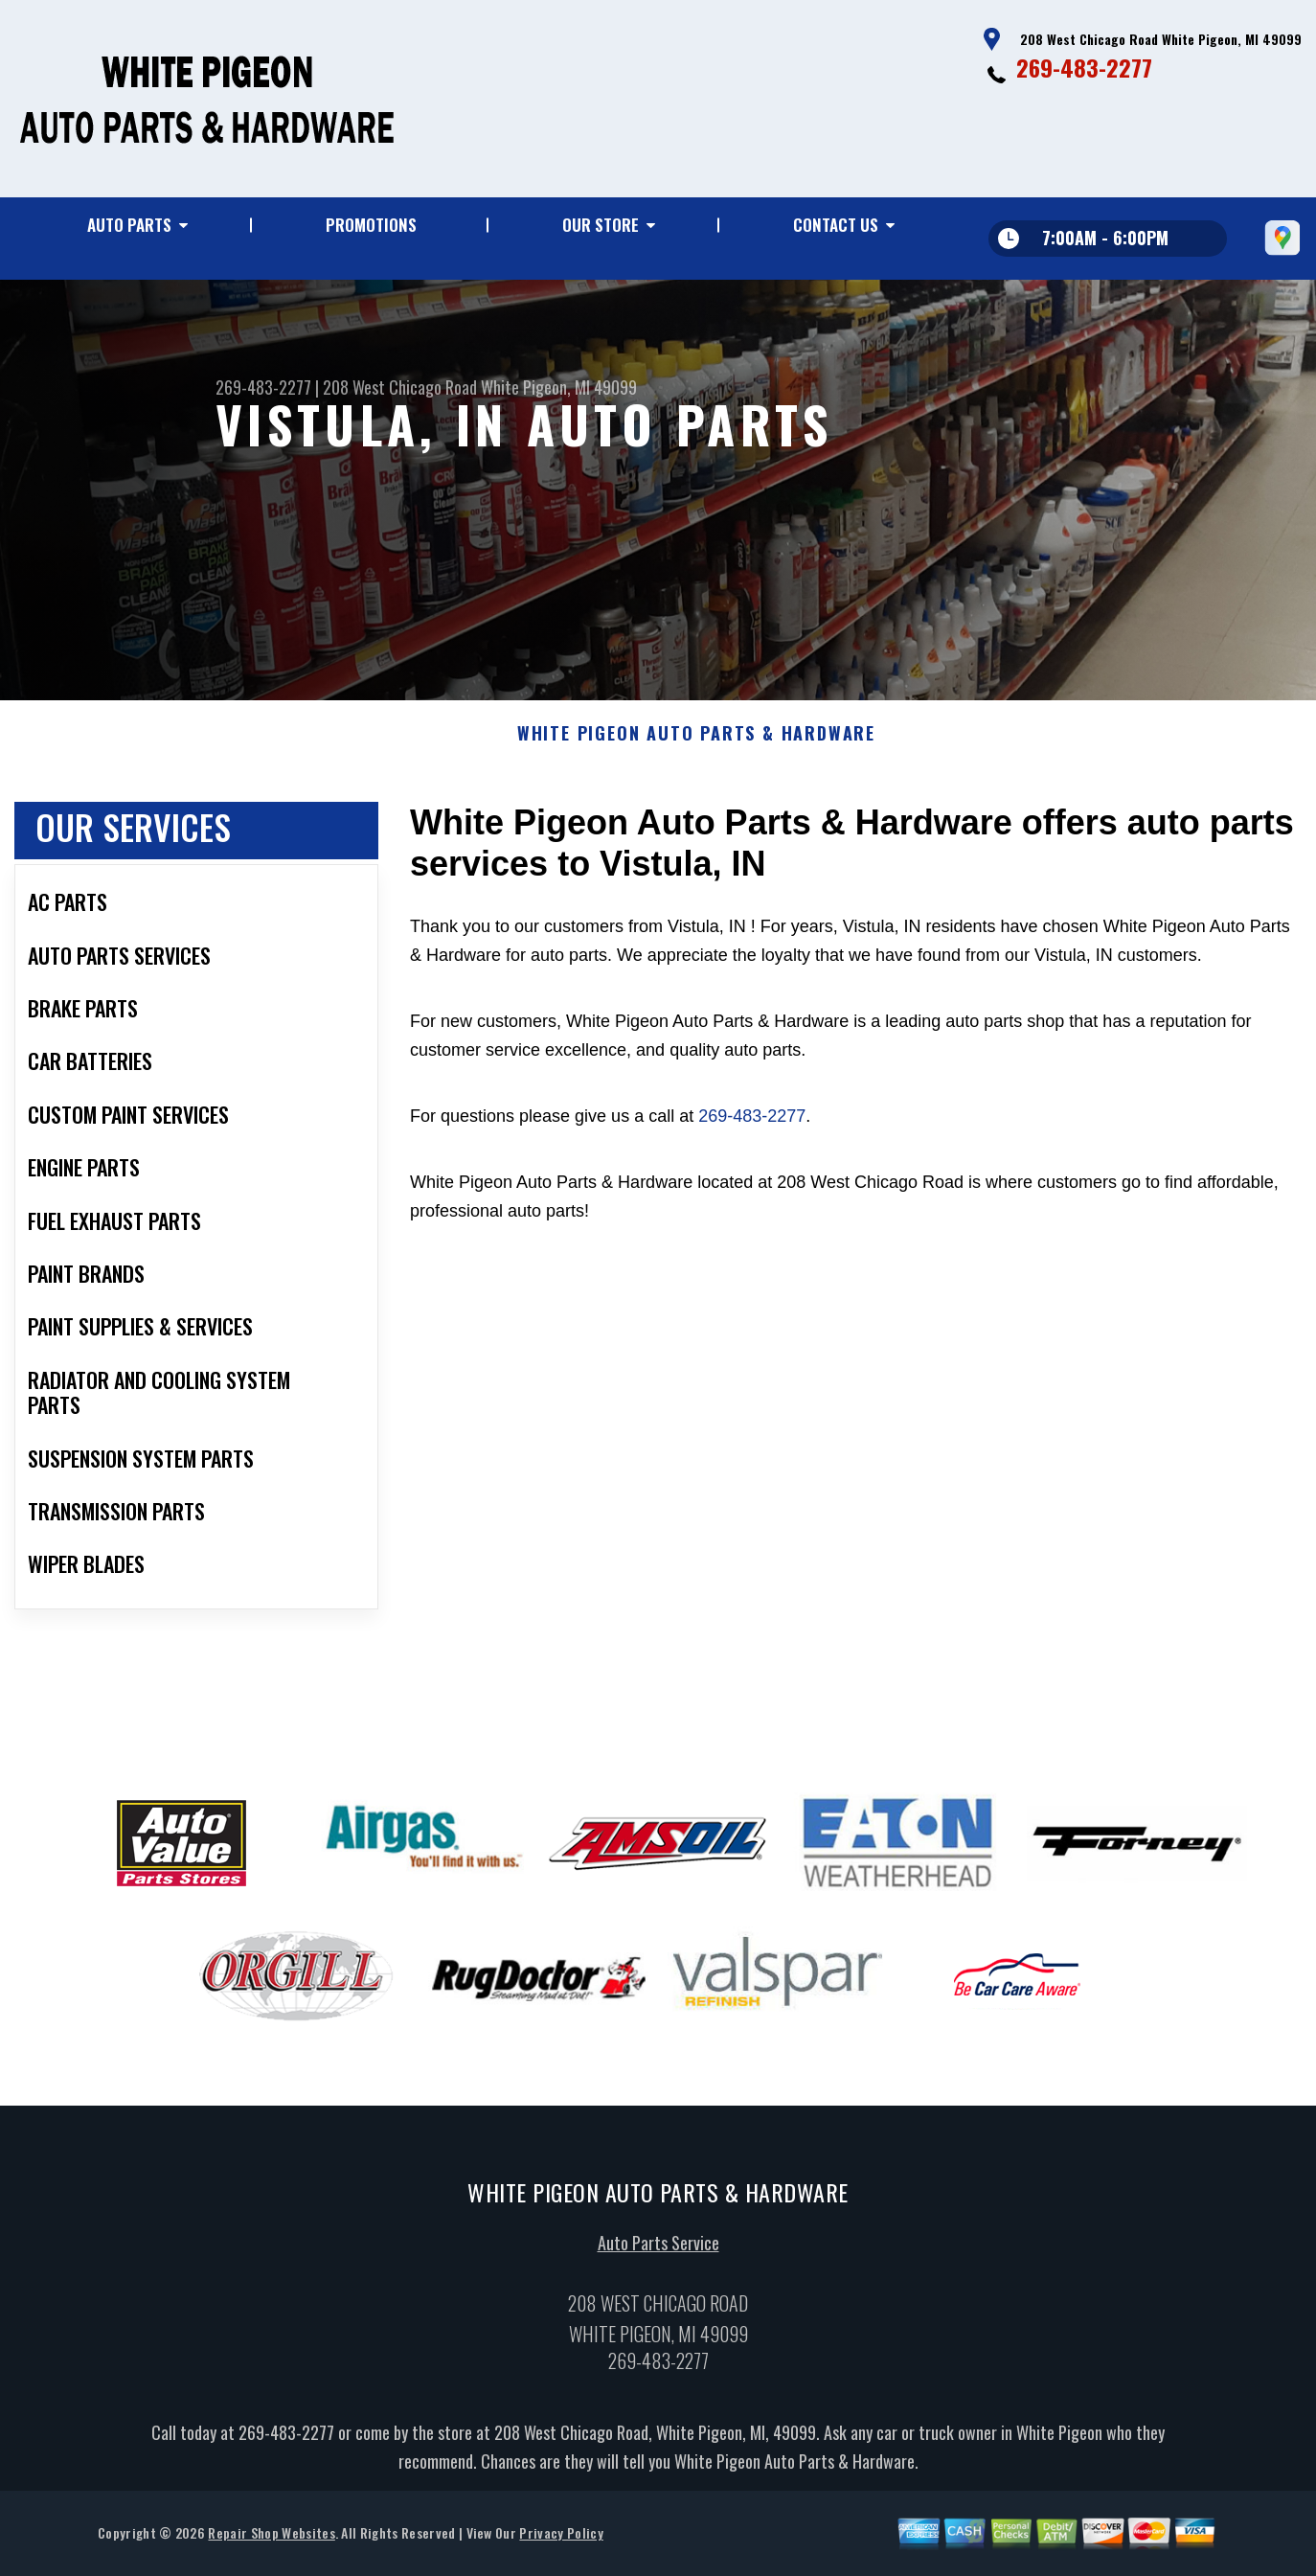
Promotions (371, 225)
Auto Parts (129, 225)
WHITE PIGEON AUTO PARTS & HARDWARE (696, 768)
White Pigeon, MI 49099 (559, 387)
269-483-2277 (1084, 67)
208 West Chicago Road (400, 387)
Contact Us (835, 225)
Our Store (600, 225)
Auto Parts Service (658, 2276)
